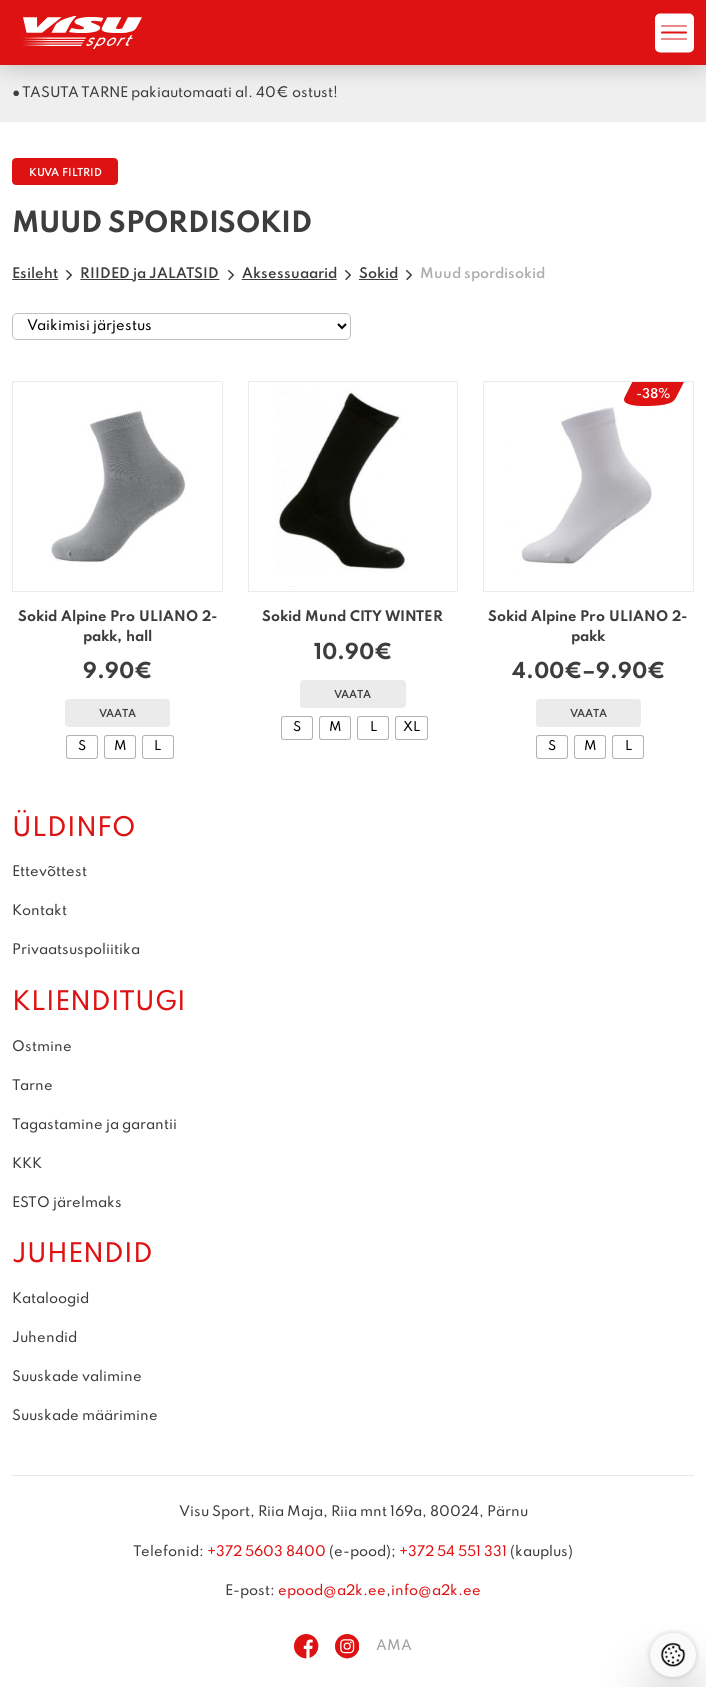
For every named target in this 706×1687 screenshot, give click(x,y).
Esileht (35, 274)
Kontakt (39, 911)
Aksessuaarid (289, 274)
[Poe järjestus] (181, 327)
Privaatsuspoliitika (76, 950)
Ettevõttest (49, 872)
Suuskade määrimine (85, 1416)
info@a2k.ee (436, 1591)
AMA (394, 1646)
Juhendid (44, 1338)
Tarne (32, 1086)
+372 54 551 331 (453, 1552)
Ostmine (42, 1047)
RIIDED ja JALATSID (149, 274)
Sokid (378, 274)
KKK (27, 1164)
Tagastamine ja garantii (94, 1125)
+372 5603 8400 (266, 1552)
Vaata (117, 714)
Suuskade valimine (77, 1377)
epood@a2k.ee (332, 1591)
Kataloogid (50, 1299)
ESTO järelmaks (67, 1203)
